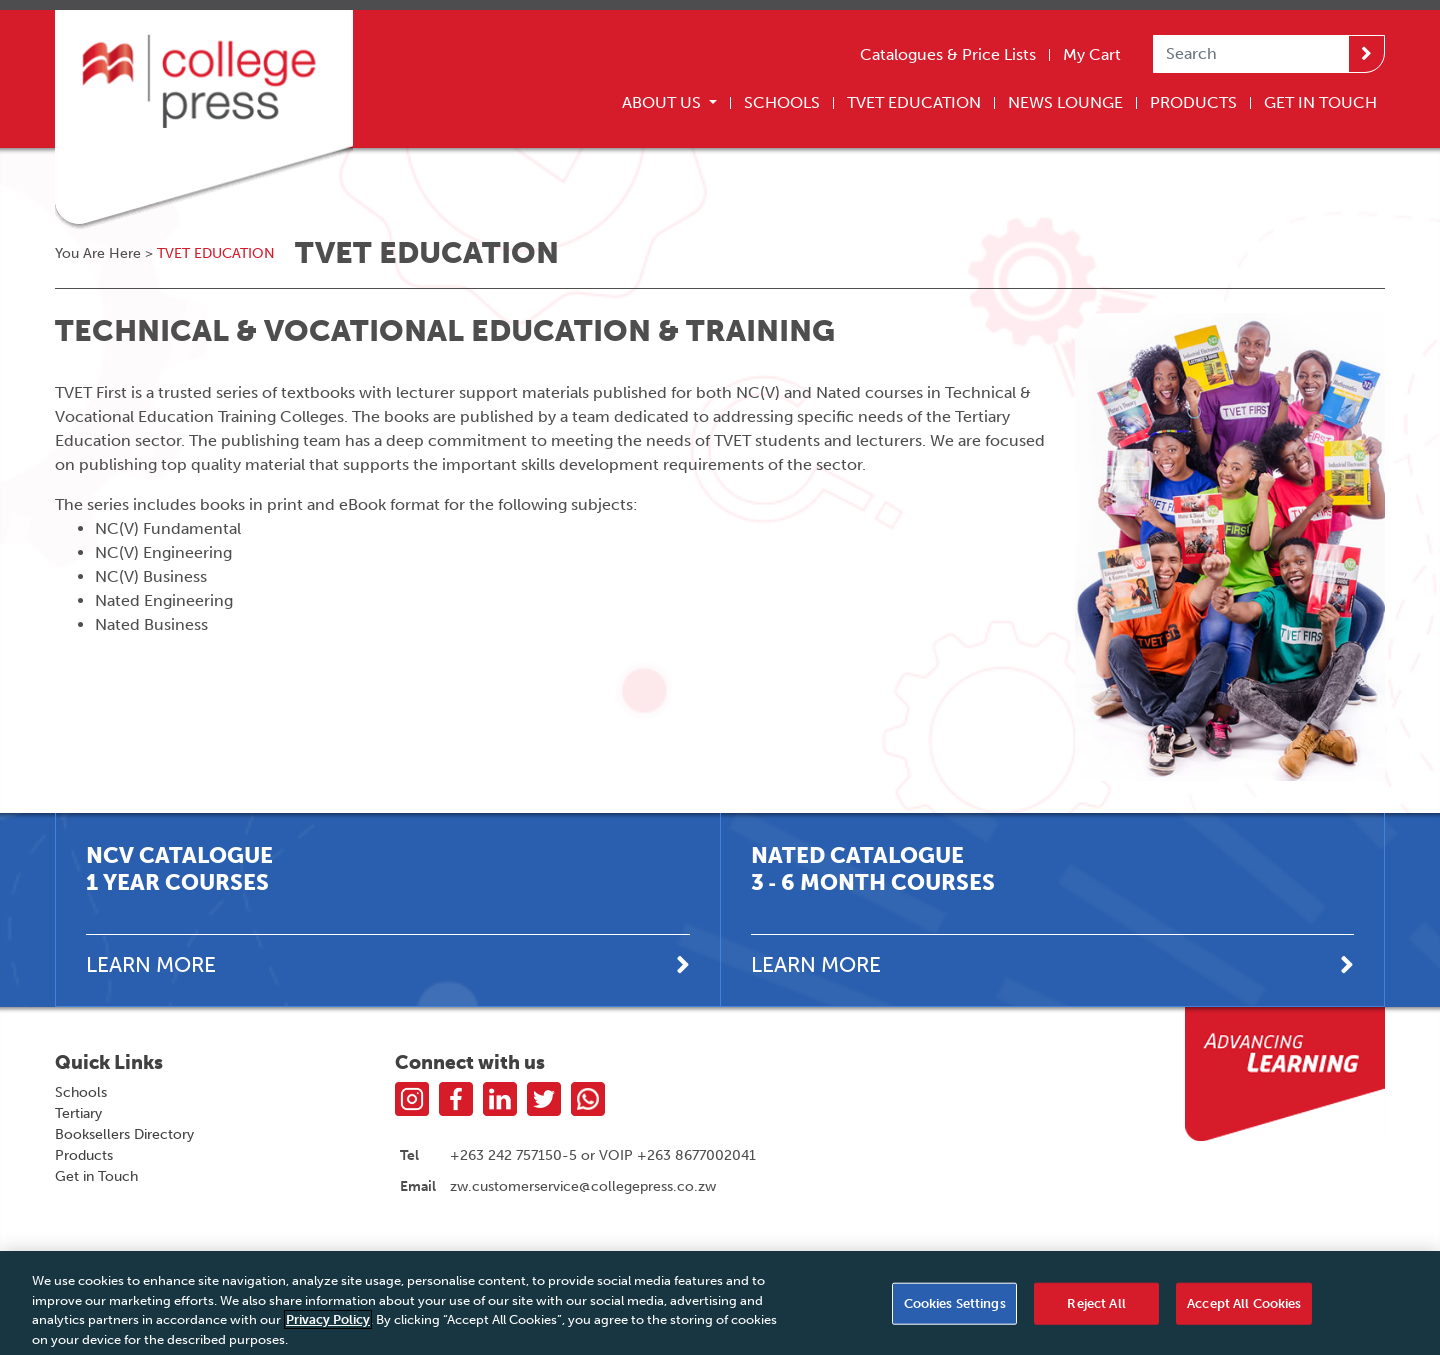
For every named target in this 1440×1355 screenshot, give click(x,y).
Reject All (1096, 1309)
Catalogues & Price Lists (948, 54)
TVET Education (914, 102)
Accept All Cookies (1244, 1309)
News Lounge (1065, 102)
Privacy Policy (328, 1325)
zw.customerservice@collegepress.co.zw (583, 1186)
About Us (663, 102)
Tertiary (78, 1113)
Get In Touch (1320, 102)
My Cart (1092, 54)
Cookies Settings (955, 1309)
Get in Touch (96, 1176)
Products (1193, 102)
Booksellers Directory (124, 1134)
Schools (782, 102)
